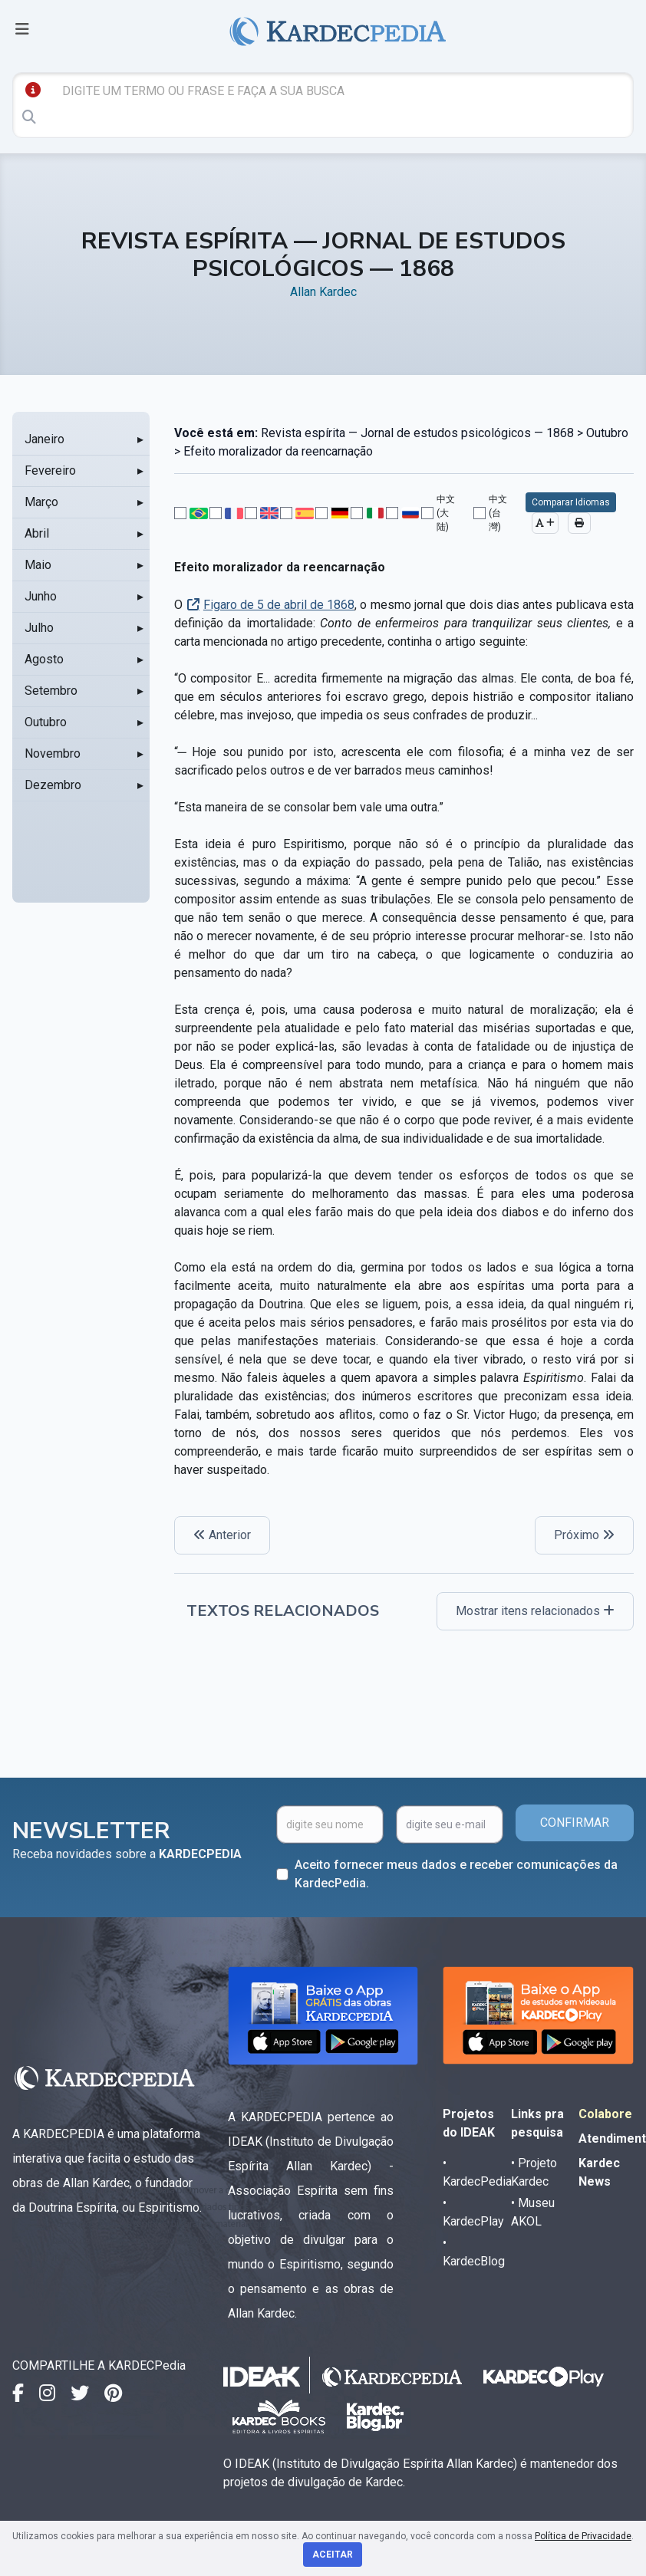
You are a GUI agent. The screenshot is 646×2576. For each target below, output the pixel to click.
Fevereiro (50, 470)
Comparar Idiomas (571, 502)
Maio (38, 565)
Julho (39, 627)
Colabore (605, 2114)
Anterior (222, 1535)
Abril (37, 533)
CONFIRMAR (574, 1822)
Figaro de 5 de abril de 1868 (278, 604)
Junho (41, 596)
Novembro (53, 753)
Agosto (44, 659)
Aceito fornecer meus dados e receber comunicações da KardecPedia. (456, 1873)
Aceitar (332, 2554)
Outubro (46, 722)
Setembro (51, 690)
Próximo (584, 1535)
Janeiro (44, 439)
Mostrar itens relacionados (535, 1611)
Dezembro (53, 785)
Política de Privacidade (583, 2536)
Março (41, 502)
